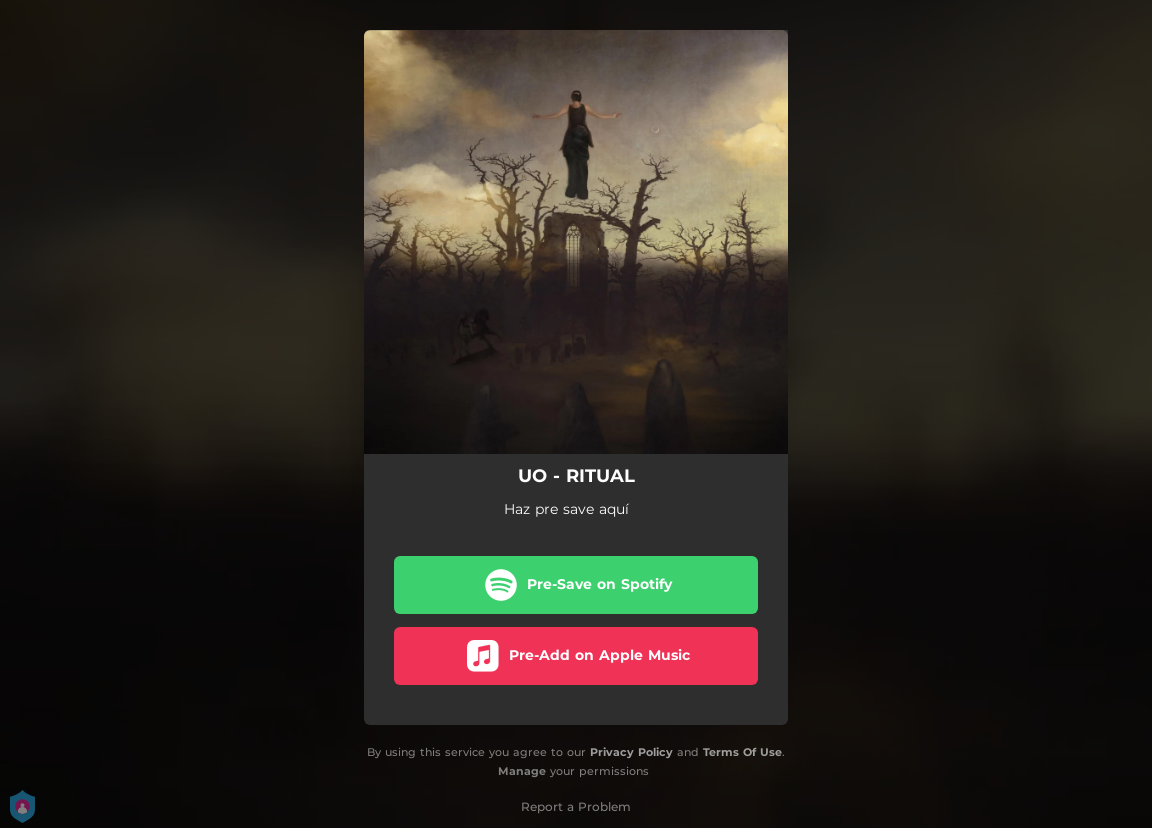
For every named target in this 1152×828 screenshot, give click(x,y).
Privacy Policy (631, 752)
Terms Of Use (742, 752)
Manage (522, 771)
